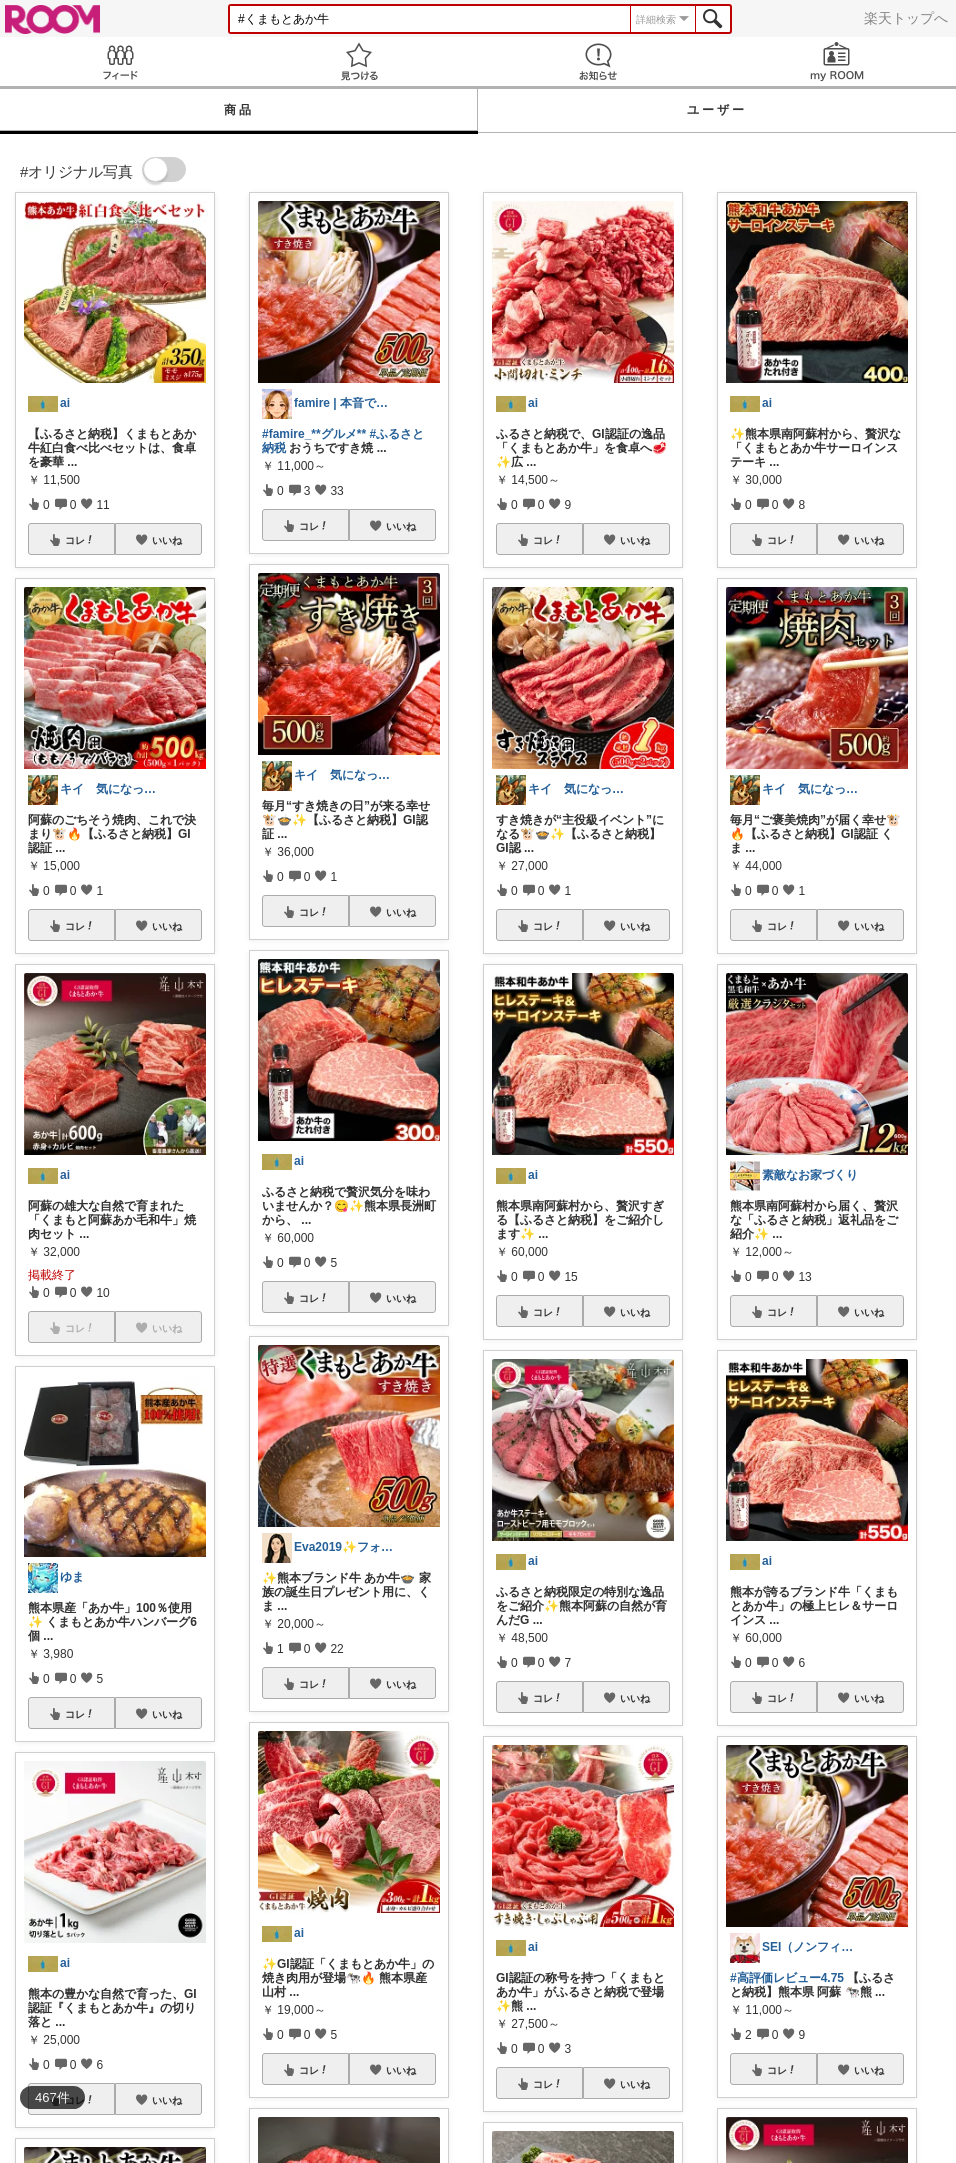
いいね (167, 540)
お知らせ (597, 61)
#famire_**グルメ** (314, 434)
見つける (358, 61)
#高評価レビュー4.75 (787, 1978)
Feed (119, 61)
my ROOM (836, 61)
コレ (80, 540)
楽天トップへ (906, 18)
